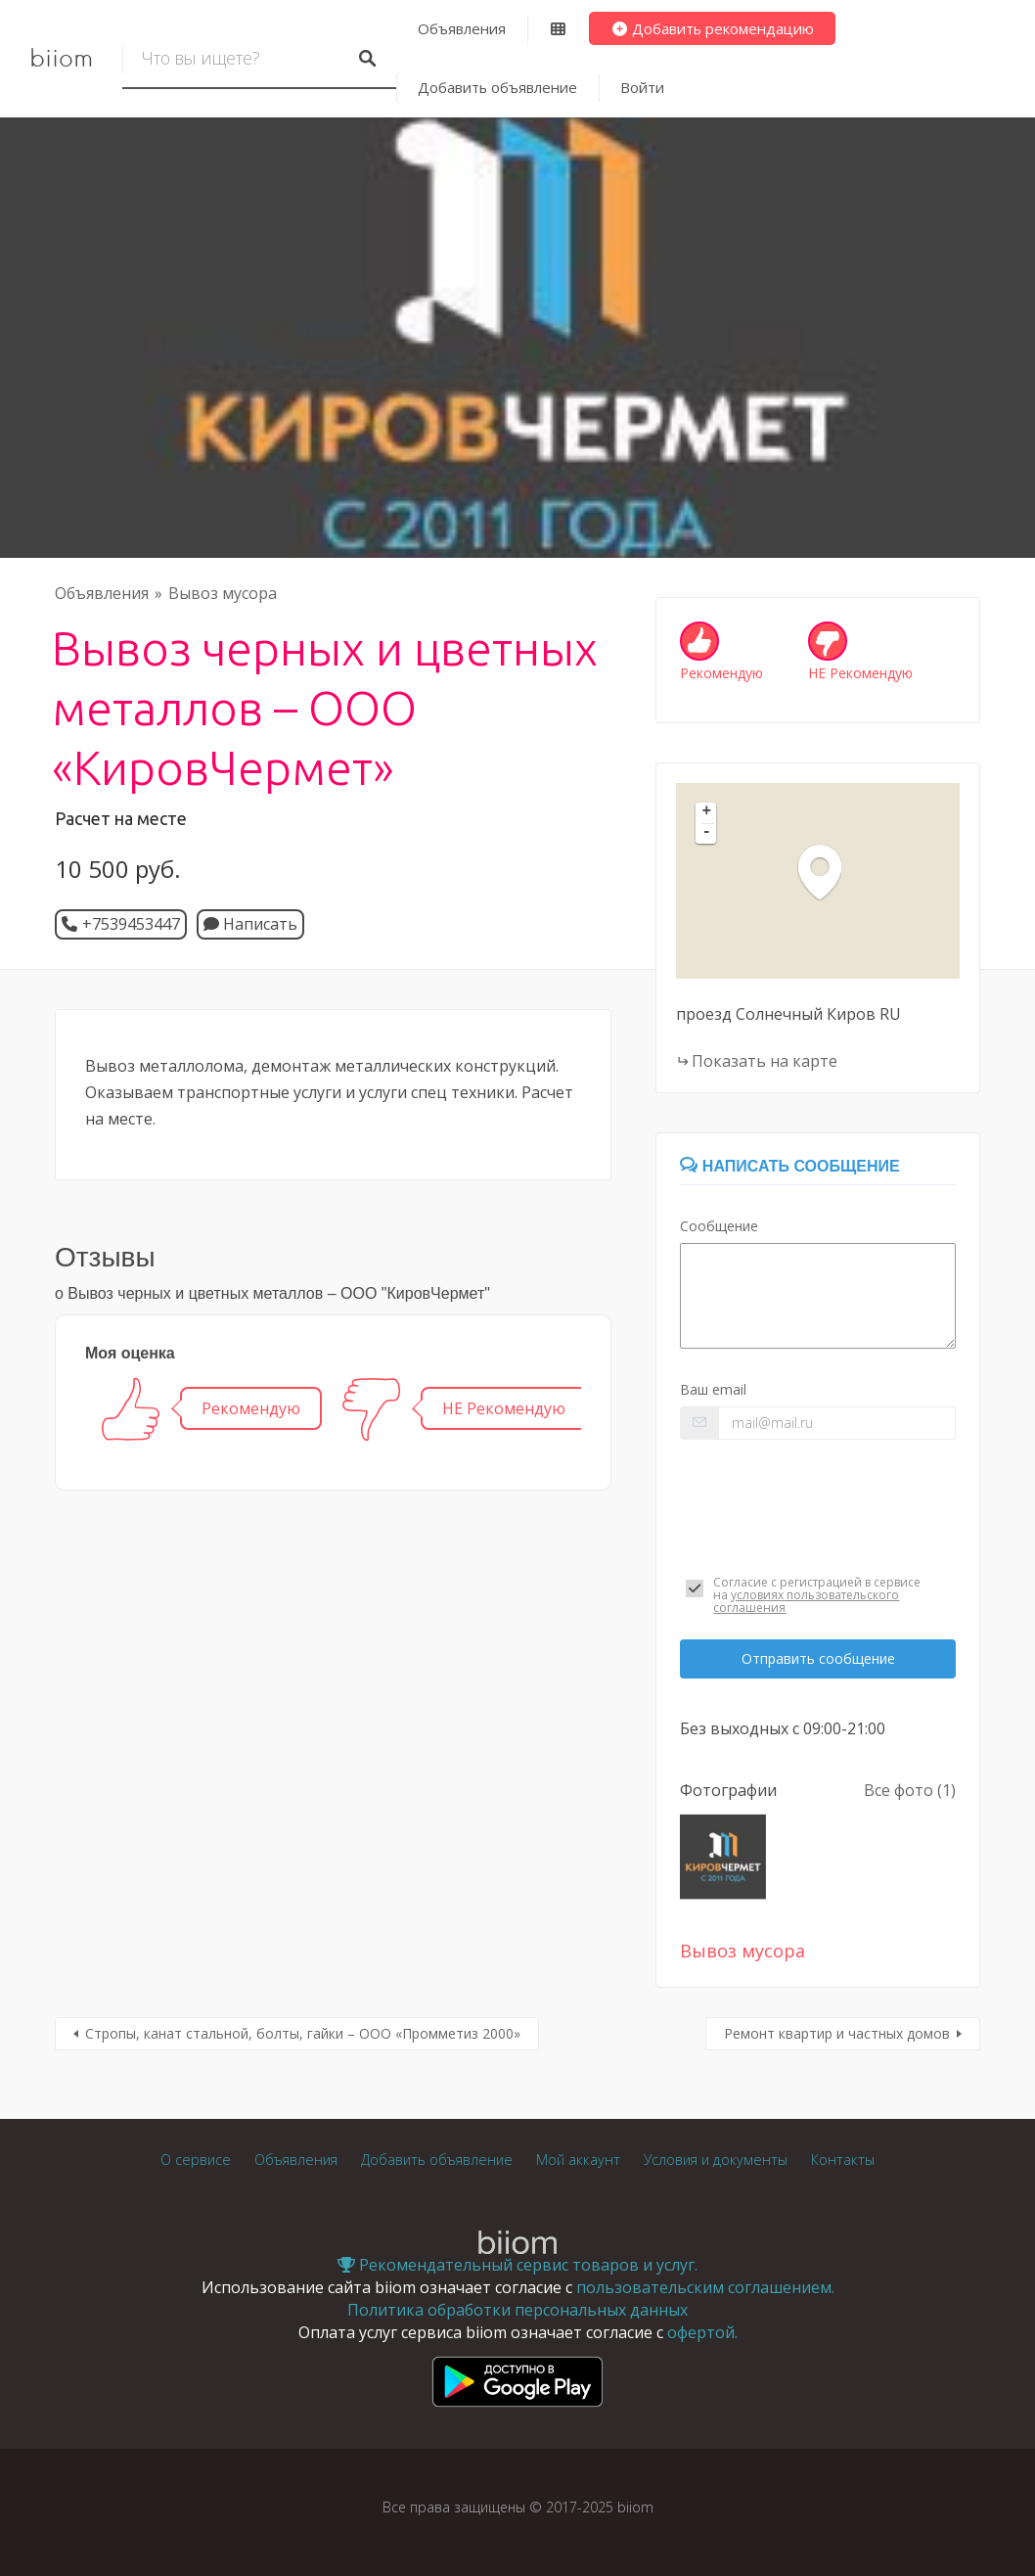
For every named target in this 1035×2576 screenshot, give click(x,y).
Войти (642, 87)
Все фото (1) (910, 1790)
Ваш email (713, 1389)
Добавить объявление (497, 87)
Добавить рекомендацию (712, 28)
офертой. (702, 2332)
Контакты (843, 2159)
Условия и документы (716, 2159)
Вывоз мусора (222, 593)
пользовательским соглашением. (705, 2287)
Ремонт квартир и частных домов (837, 2033)
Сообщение (719, 1226)
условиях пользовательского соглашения (806, 1601)
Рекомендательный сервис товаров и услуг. (518, 2265)
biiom (61, 58)
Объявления (462, 28)
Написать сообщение (789, 1166)
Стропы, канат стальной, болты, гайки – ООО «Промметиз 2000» (302, 2033)
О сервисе (195, 2159)
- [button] (707, 833)
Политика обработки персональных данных (517, 2310)
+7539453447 (131, 924)
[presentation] (818, 1504)
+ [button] (707, 812)
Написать (250, 924)
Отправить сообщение (818, 1658)
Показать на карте (764, 1061)
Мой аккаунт (578, 2159)
